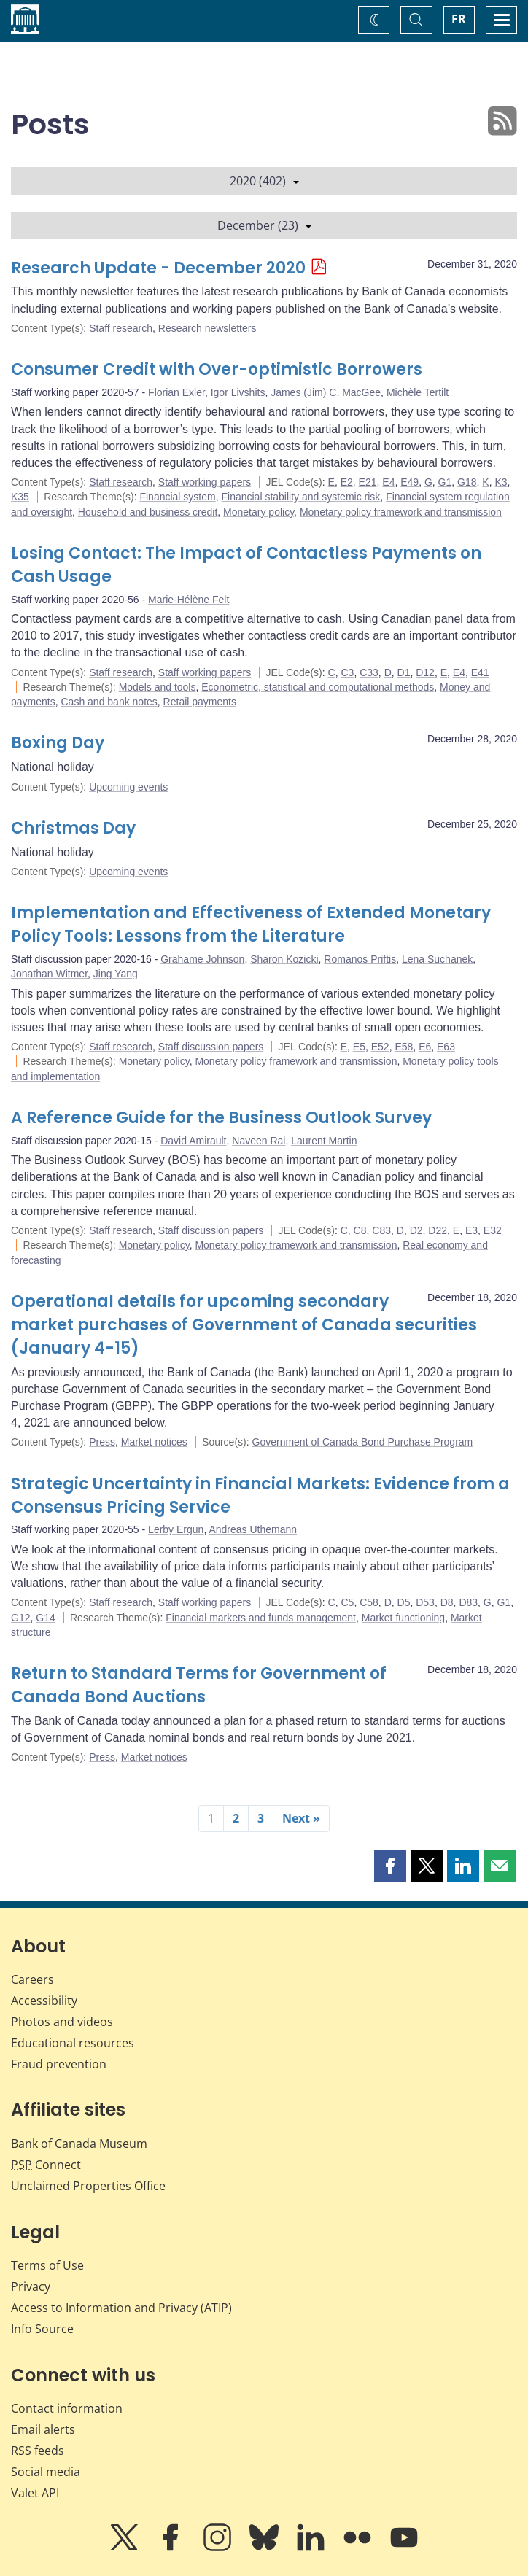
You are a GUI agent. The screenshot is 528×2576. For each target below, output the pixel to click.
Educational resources (72, 2043)
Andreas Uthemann (253, 1529)
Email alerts (43, 2429)
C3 (347, 672)
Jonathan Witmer (49, 973)
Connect (46, 2165)
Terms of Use (47, 2265)
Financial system (177, 497)
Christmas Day (73, 828)
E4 (388, 482)
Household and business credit (147, 512)
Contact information (67, 2408)
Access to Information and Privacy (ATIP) (121, 2308)
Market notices (154, 1442)
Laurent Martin (324, 1141)
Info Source (42, 2329)
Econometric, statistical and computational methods (317, 687)
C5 (347, 1602)
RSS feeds (37, 2451)
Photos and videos (62, 2022)
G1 (445, 482)
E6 (425, 1046)
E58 (404, 1046)
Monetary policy (258, 512)
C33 (369, 672)
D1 (404, 672)
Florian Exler (176, 392)
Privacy (30, 2286)
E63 (446, 1046)
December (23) (264, 225)
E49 (409, 482)
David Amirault (193, 1141)
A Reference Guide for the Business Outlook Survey (221, 1117)
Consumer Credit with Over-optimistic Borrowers (216, 369)
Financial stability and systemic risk (300, 497)
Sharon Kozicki (284, 959)
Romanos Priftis (360, 959)
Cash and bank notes (109, 701)
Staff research (120, 328)
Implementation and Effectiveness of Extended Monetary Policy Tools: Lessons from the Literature (251, 924)
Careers (32, 1979)
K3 (500, 482)
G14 (45, 1617)
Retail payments (199, 701)
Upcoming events (128, 787)
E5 (359, 1046)
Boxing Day (57, 743)
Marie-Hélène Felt (188, 599)
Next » (301, 1818)
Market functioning (403, 1617)
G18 (466, 482)
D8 (447, 1602)
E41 (480, 672)
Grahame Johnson (202, 959)
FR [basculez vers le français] (458, 19)
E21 (368, 482)
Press (102, 1442)
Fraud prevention (58, 2064)
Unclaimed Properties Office (88, 2186)
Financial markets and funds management (261, 1617)
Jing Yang (115, 973)
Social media (45, 2472)
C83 (381, 1230)
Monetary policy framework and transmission (401, 512)
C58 (369, 1602)
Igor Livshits (238, 392)
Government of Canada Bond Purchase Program (362, 1442)
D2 (416, 1230)
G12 (20, 1617)
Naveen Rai (258, 1141)
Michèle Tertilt (418, 392)
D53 (425, 1602)
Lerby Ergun (175, 1529)
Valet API (35, 2493)
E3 (471, 1230)
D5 (404, 1602)
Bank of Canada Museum (79, 2143)
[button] (390, 1866)
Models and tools (157, 687)
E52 (380, 1046)
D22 (437, 1230)
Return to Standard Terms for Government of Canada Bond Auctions (199, 1685)
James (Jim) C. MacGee (326, 392)
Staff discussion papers (211, 1046)
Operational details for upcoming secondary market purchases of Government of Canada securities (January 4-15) (244, 1324)
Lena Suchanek (437, 959)
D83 (468, 1602)
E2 (347, 482)
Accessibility (44, 2001)
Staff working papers (204, 482)
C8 (360, 1230)
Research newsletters (207, 328)
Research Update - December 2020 (158, 268)
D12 (425, 672)
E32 (493, 1230)
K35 (20, 497)
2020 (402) (264, 181)
